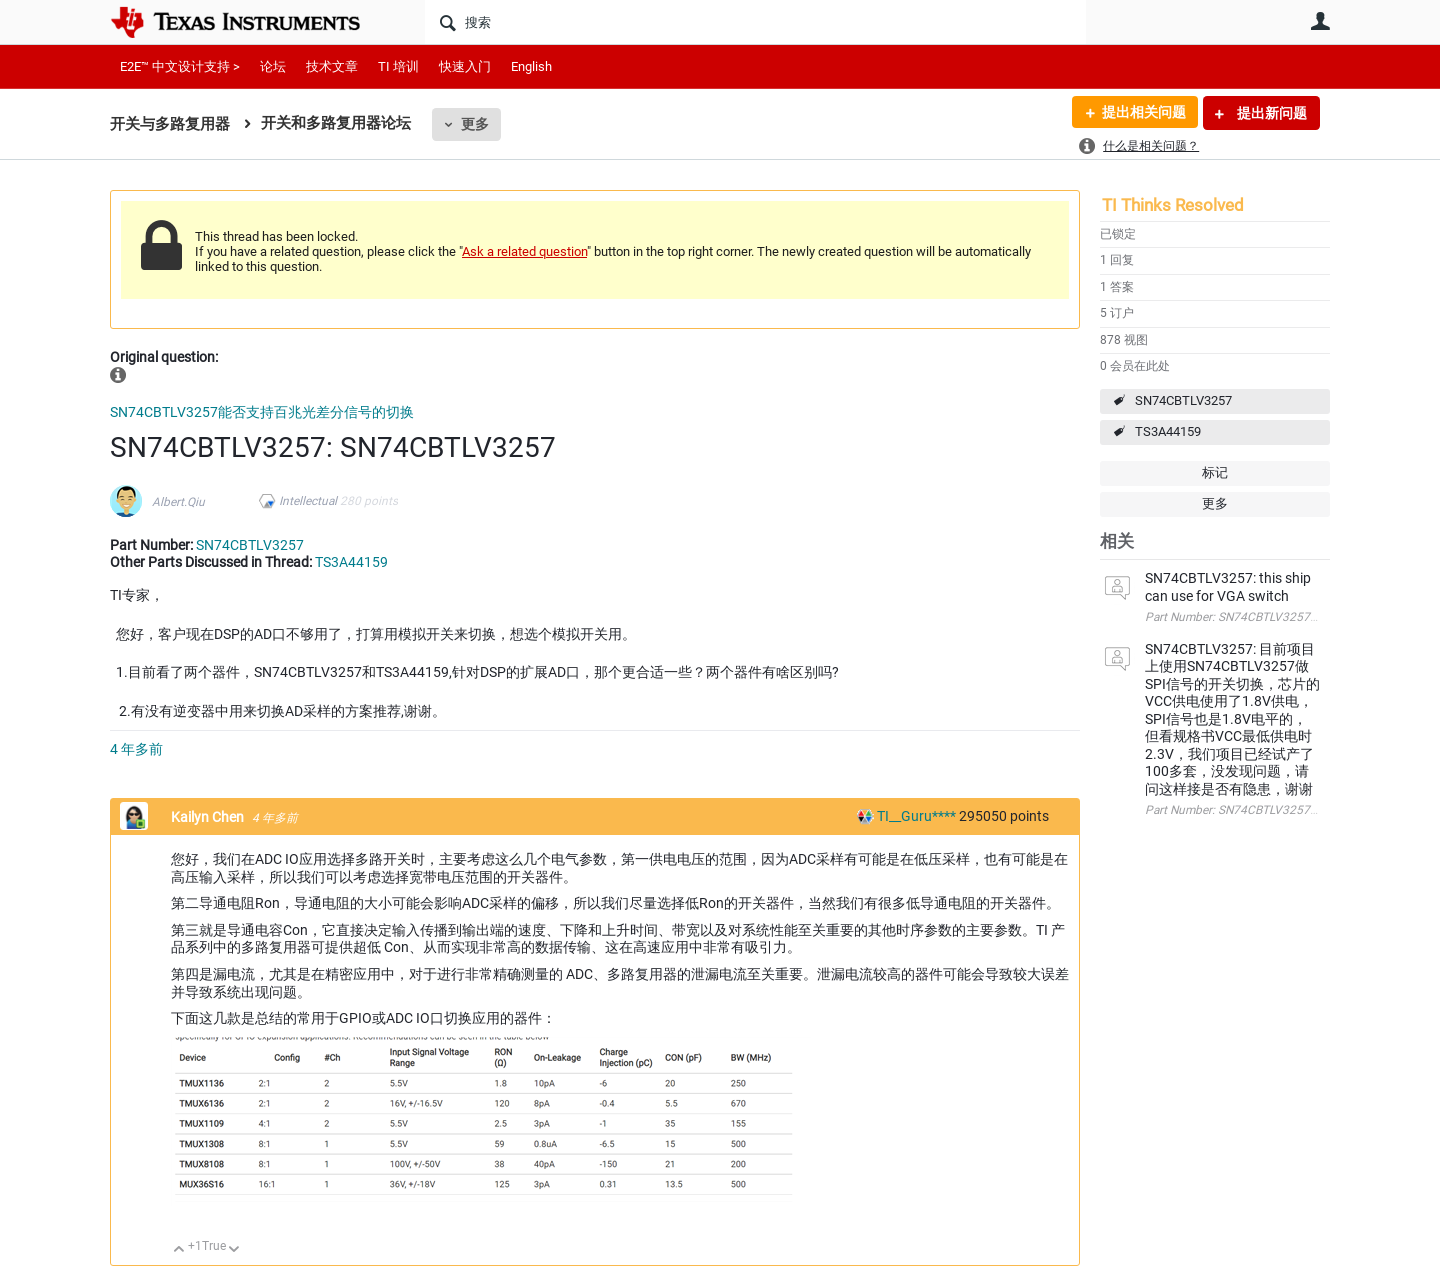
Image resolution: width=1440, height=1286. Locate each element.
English (531, 66)
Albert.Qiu (178, 502)
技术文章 (332, 66)
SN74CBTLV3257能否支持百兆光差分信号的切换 (262, 412)
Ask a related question (524, 251)
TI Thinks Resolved (1173, 205)
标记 (1215, 472)
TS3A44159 (1168, 431)
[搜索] (755, 22)
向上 (179, 1250)
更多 (475, 124)
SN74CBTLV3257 (1183, 400)
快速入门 (465, 66)
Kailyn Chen (209, 817)
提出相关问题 (1143, 113)
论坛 (273, 66)
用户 (1320, 21)
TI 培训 (398, 66)
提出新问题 (1270, 113)
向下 (234, 1250)
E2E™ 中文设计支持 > (180, 66)
